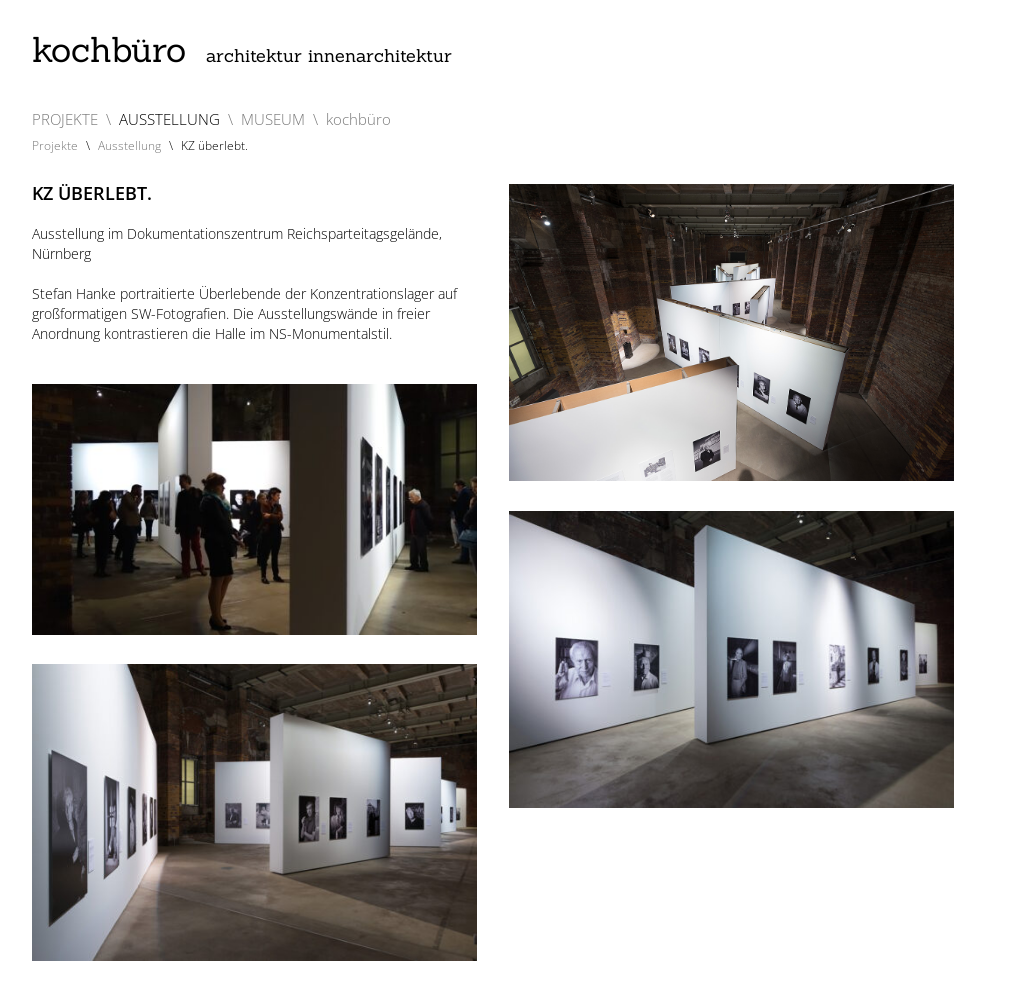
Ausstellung (129, 145)
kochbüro (242, 49)
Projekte (55, 145)
